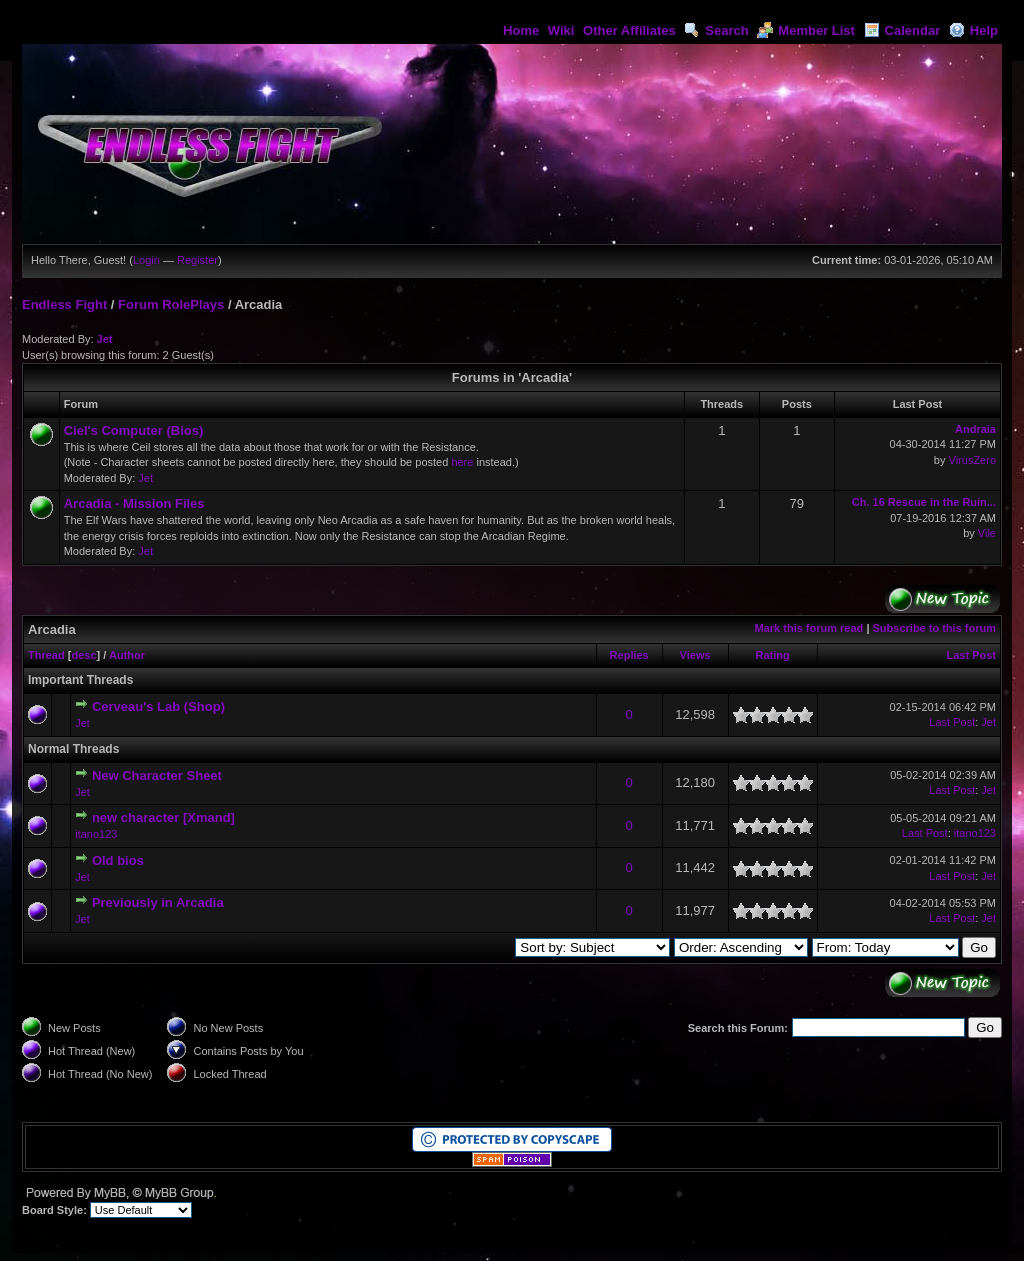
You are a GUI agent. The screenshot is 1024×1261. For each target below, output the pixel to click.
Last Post (971, 655)
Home (521, 30)
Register (197, 260)
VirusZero (972, 460)
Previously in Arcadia (158, 902)
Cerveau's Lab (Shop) (158, 706)
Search (716, 30)
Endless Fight (64, 304)
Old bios (118, 860)
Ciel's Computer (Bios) (134, 430)
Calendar (902, 30)
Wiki (561, 30)
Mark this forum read (809, 628)
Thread (46, 655)
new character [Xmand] (163, 817)
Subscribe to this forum (934, 628)
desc (83, 655)
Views (695, 655)
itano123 (96, 834)
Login (146, 260)
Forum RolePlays (171, 304)
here (462, 462)
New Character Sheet (157, 775)
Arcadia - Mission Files (134, 503)
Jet (105, 339)
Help (973, 30)
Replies (629, 655)
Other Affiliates (629, 30)
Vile (987, 533)
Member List (806, 30)
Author (127, 655)
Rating (772, 655)
